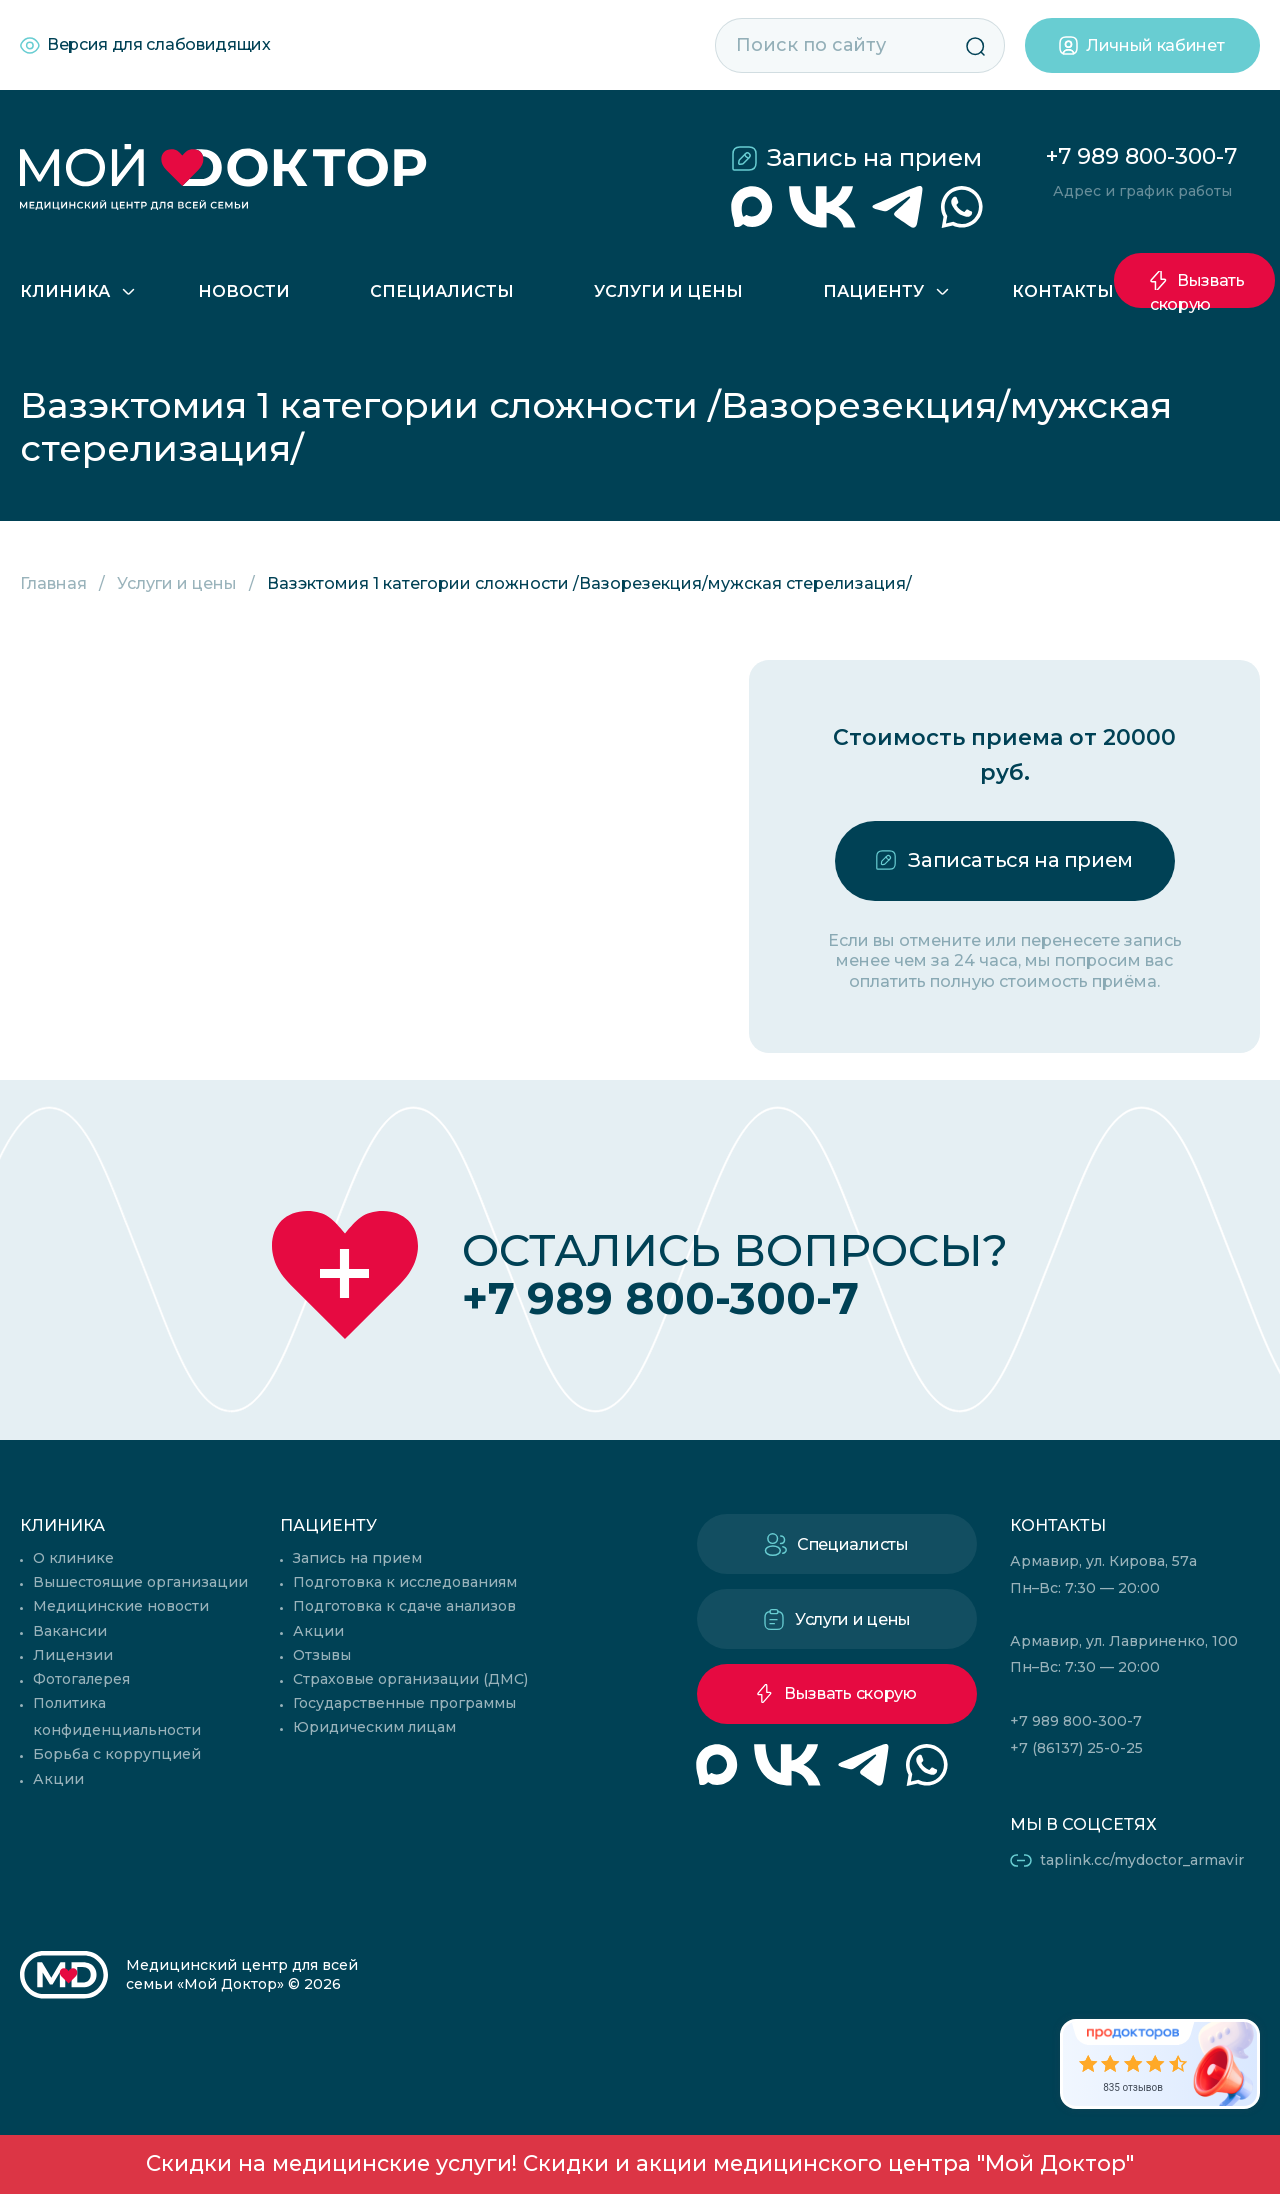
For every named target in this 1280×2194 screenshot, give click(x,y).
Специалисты (442, 291)
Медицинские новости (121, 1606)
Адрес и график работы (1142, 191)
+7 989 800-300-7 (1141, 156)
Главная (53, 583)
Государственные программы (404, 1703)
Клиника (65, 291)
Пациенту (873, 291)
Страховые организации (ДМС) (410, 1679)
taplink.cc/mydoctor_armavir (1142, 1860)
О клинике (73, 1558)
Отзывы (322, 1655)
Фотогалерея (81, 1679)
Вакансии (70, 1631)
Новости (244, 291)
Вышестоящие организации (140, 1582)
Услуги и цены (668, 291)
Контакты (1063, 291)
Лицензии (73, 1655)
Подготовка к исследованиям (405, 1582)
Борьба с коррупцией (117, 1754)
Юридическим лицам (374, 1727)
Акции (58, 1779)
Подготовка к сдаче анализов (404, 1606)
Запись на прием (874, 157)
